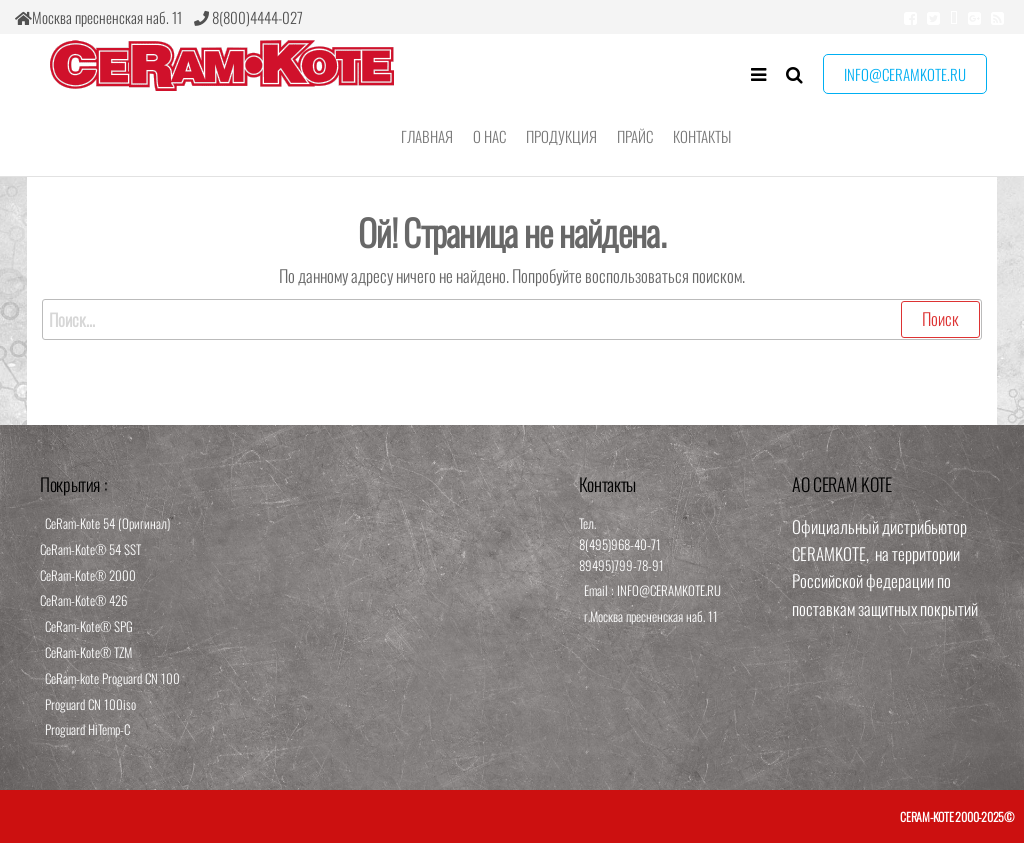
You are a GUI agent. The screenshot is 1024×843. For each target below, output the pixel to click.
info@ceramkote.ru (905, 74)
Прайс (635, 136)
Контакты (702, 136)
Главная (427, 136)
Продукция (561, 136)
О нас (489, 136)
